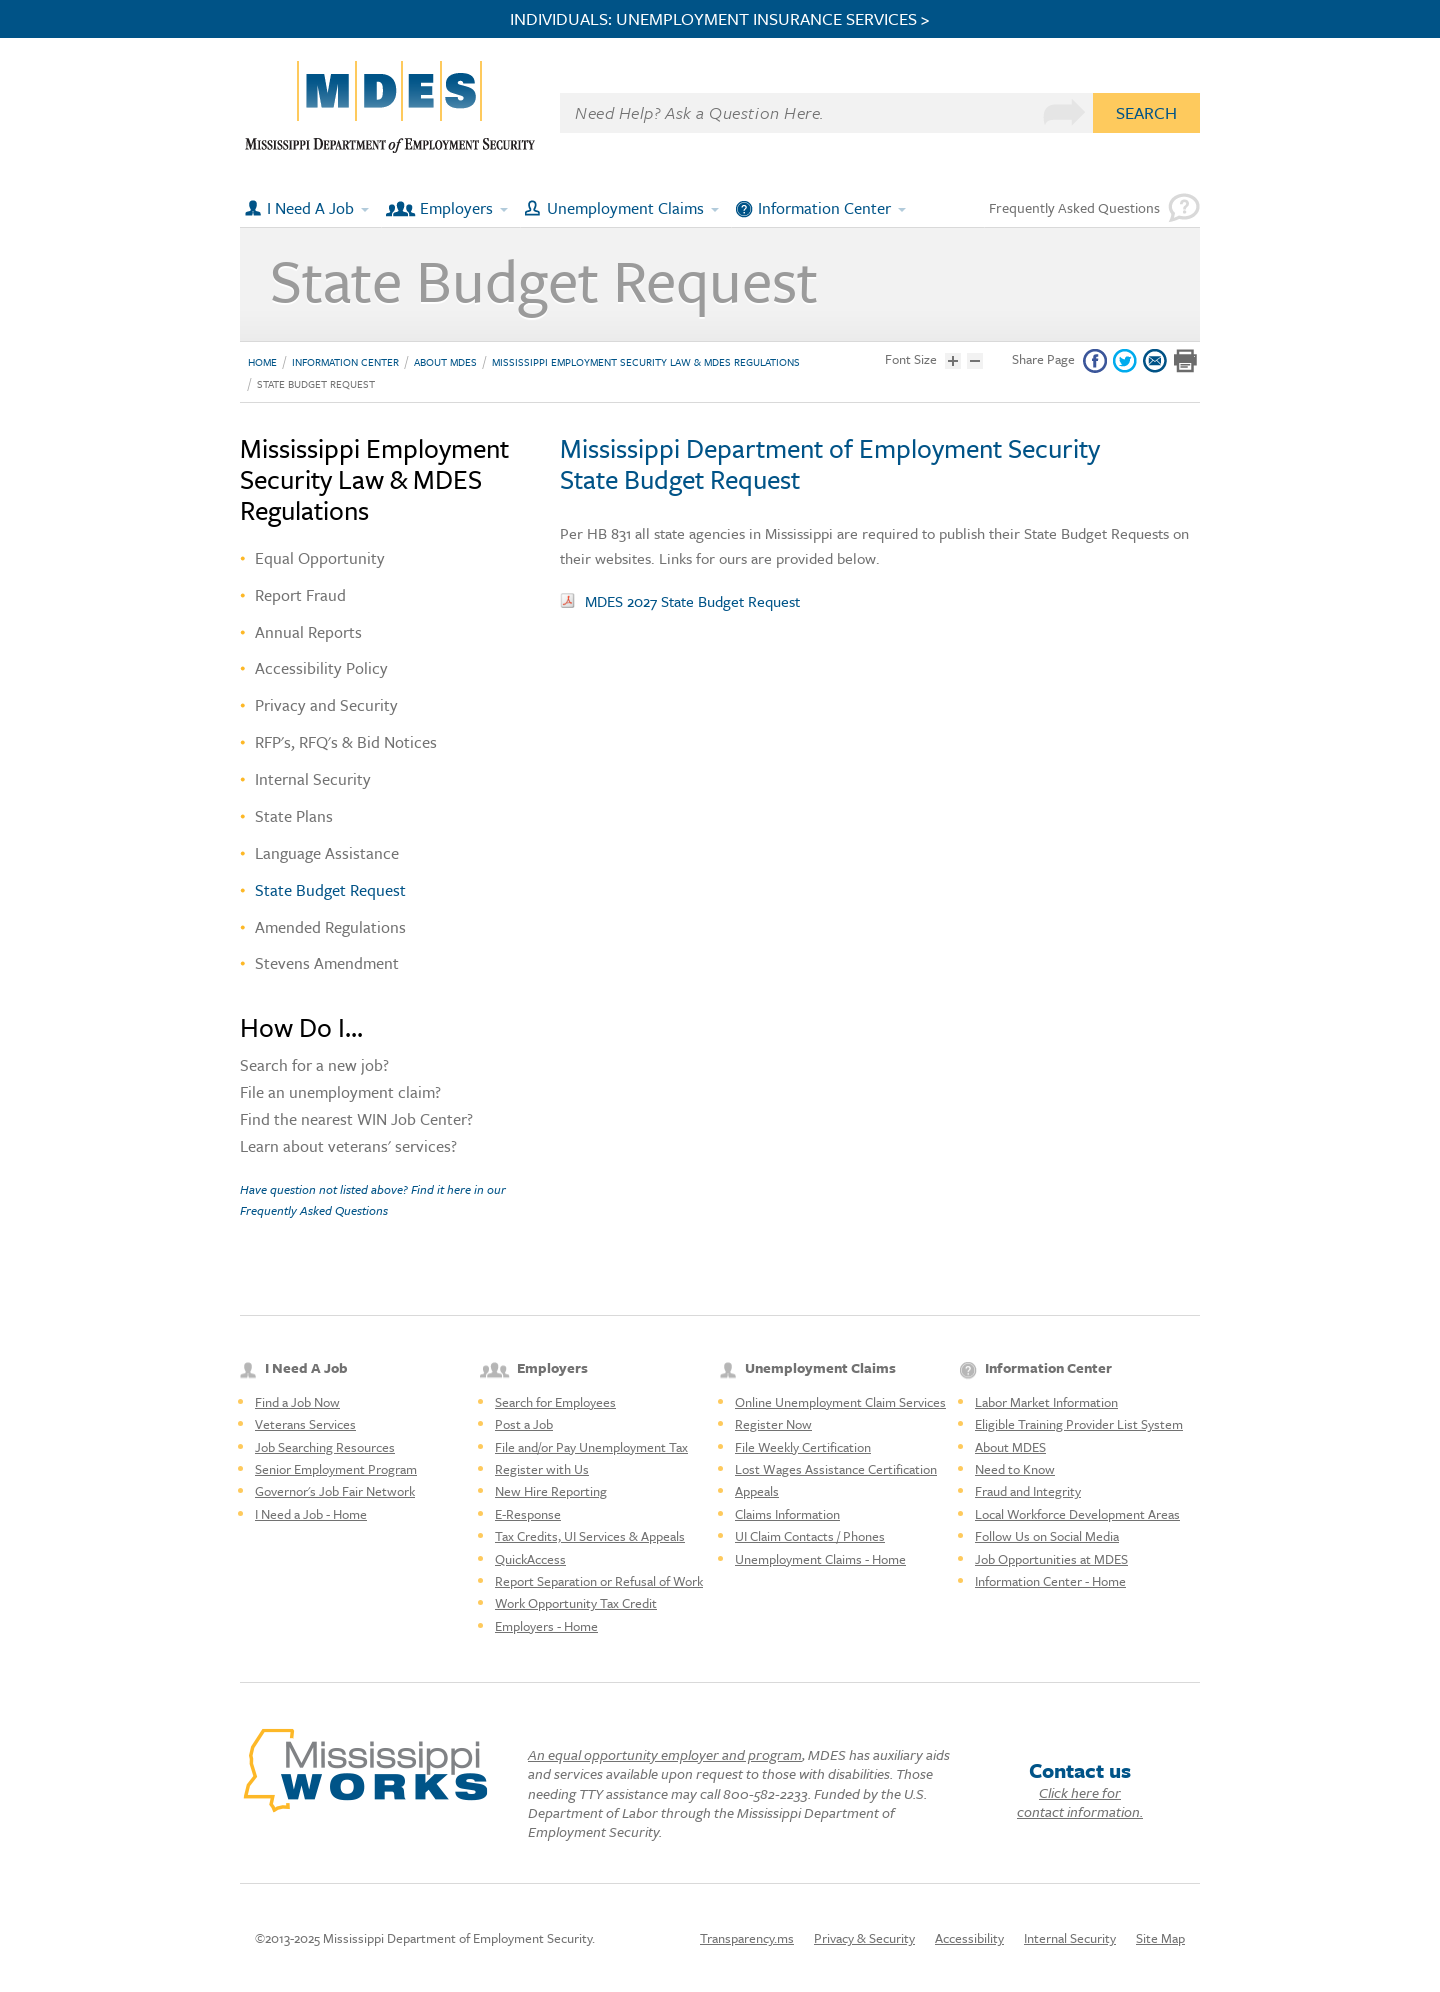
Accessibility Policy (321, 668)
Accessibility (969, 1938)
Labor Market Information (1046, 1402)
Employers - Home (546, 1626)
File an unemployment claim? (340, 1094)
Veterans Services (305, 1424)
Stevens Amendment (327, 963)
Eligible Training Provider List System (1079, 1424)
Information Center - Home (1050, 1581)
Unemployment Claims (625, 208)
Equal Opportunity (320, 558)
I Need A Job (310, 208)
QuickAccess (530, 1559)
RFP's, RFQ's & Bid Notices (346, 742)
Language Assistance (327, 853)
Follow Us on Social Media (1047, 1536)
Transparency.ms (747, 1938)
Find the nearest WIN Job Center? (356, 1121)
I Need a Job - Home (311, 1514)
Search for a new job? (314, 1067)
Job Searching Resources (325, 1447)
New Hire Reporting (551, 1491)
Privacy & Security (864, 1938)
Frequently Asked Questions (1074, 207)
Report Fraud (300, 595)
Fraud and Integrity (1028, 1491)
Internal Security (313, 779)
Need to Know (1015, 1469)
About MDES (445, 362)
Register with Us (542, 1469)
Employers (456, 208)
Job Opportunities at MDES (1051, 1559)
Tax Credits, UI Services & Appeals (590, 1536)
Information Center (824, 208)
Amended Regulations (330, 927)
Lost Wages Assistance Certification (836, 1469)
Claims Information (787, 1514)
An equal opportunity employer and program (665, 1754)
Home (262, 362)
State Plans (294, 816)
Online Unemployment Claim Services (840, 1402)
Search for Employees (555, 1402)
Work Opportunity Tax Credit (576, 1603)
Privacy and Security (326, 705)
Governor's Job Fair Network (335, 1491)
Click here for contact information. (1080, 1802)
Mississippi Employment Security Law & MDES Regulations (646, 362)
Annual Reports (308, 632)
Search (1146, 112)
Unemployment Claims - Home (820, 1559)
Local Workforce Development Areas (1077, 1514)
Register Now (773, 1424)
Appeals (757, 1491)
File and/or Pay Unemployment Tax (591, 1447)
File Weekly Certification (803, 1447)
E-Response (528, 1514)
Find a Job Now (297, 1402)
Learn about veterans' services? (348, 1148)
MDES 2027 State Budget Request (692, 601)
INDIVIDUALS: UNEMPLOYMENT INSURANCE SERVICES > (720, 19)
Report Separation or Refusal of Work (599, 1581)
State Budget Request (316, 384)
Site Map (1160, 1938)
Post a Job (524, 1424)
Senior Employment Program (336, 1469)
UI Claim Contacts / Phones (810, 1536)
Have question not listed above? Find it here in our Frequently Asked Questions (373, 1199)
